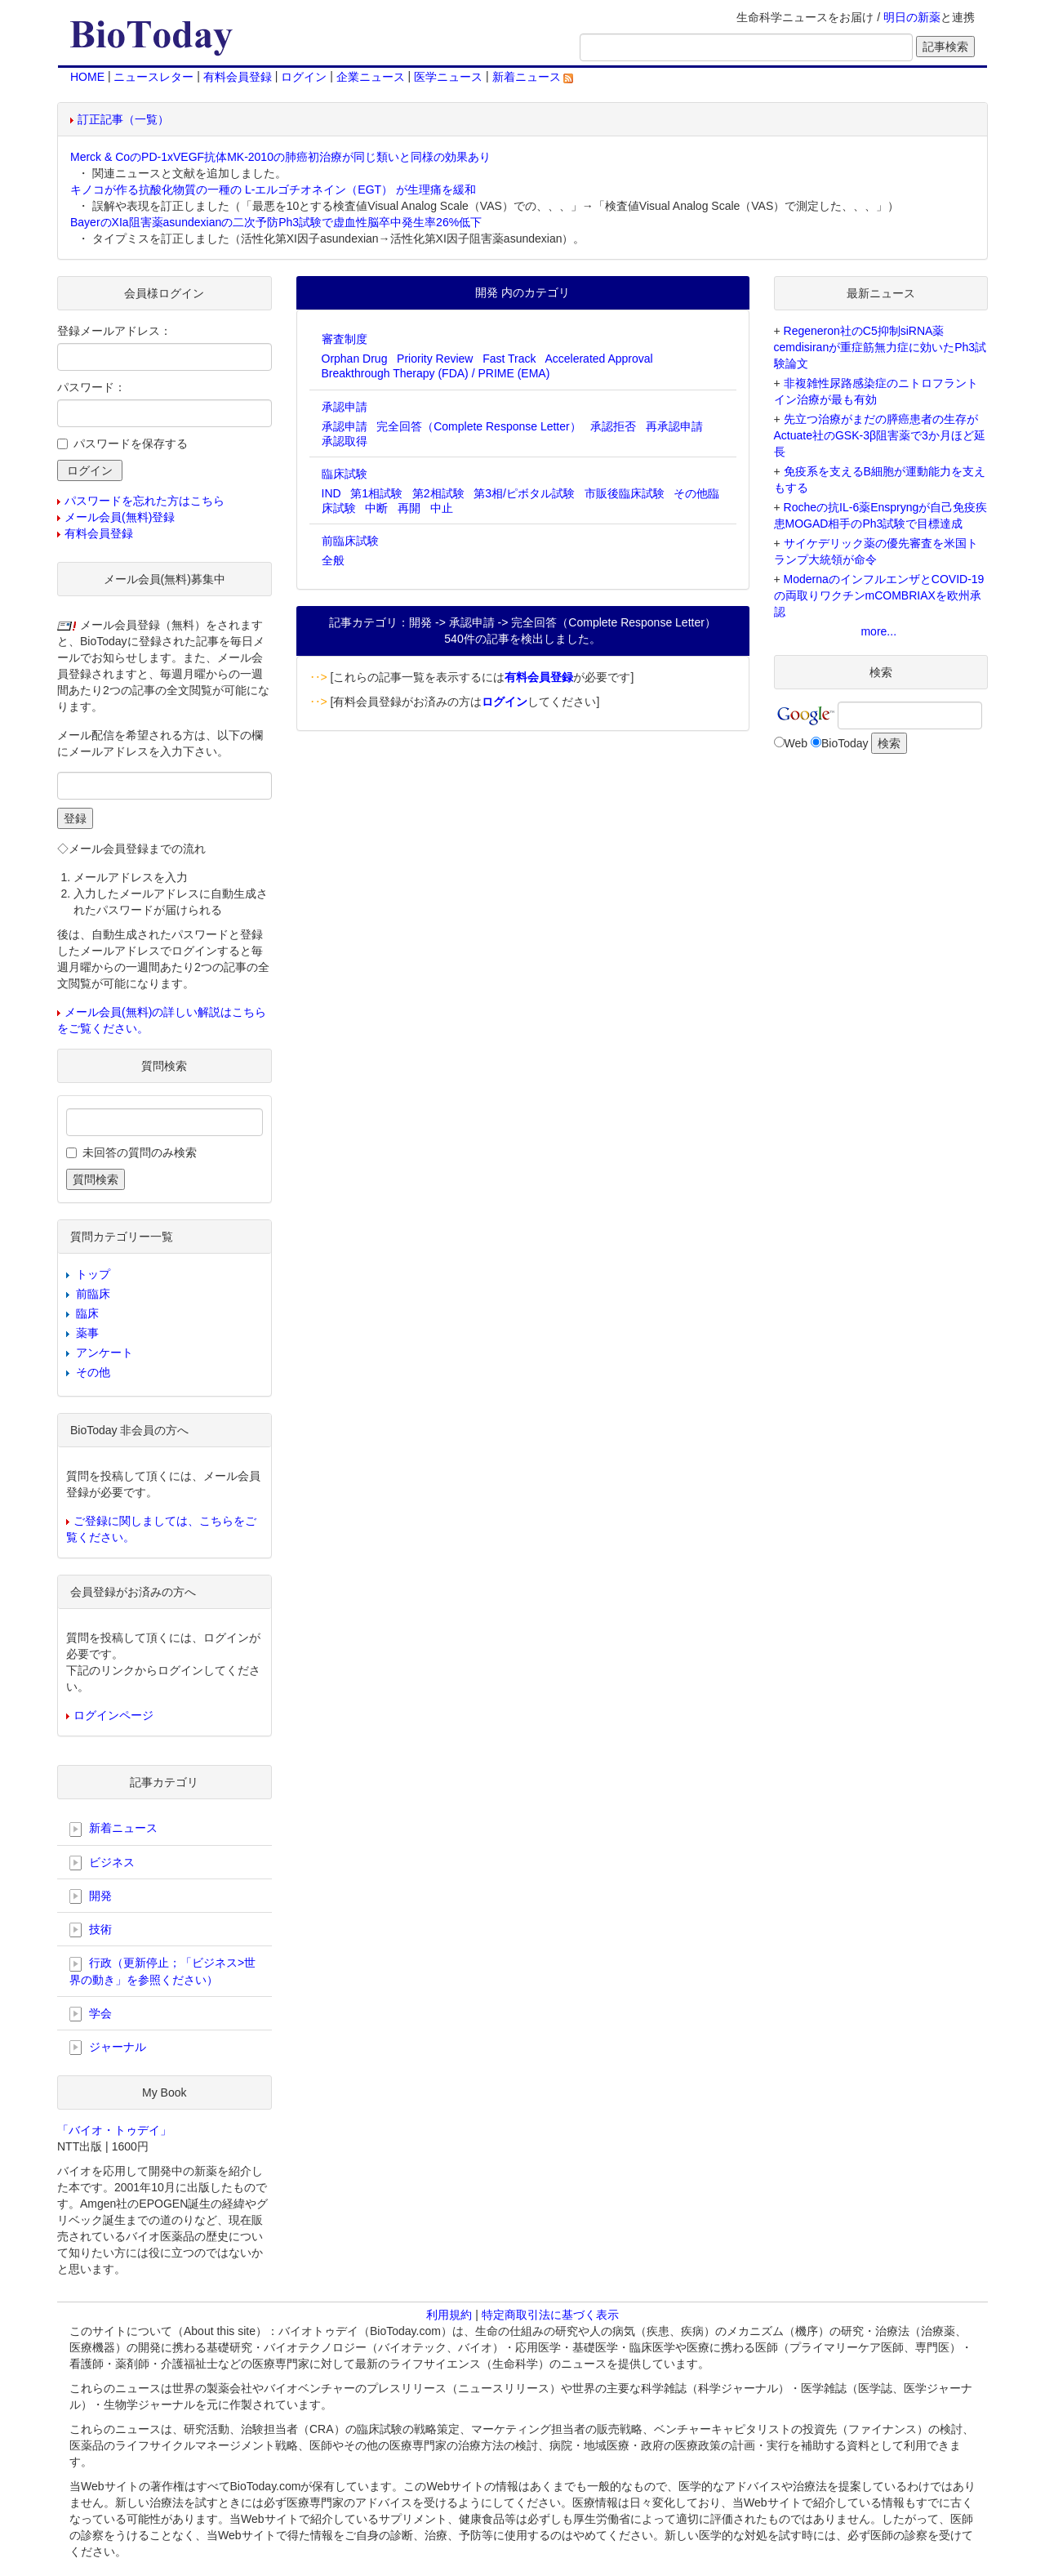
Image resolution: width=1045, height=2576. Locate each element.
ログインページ (113, 1715)
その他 (93, 1372)
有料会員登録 (237, 76)
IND (331, 493)
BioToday (845, 743)
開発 (90, 1896)
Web (796, 743)
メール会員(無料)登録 (119, 517)
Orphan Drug (355, 358)
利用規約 (449, 2314)
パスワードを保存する (130, 443)
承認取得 (344, 441)
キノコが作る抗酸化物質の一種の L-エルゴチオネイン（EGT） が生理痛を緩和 (273, 189)
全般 (333, 560)
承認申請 (344, 406)
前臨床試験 (350, 540)
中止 (441, 508)
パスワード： (91, 387)
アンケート (104, 1352)
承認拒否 (613, 426)
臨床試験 (344, 473)
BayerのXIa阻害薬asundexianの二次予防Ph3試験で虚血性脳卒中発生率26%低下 (276, 222)
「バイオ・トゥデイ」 (114, 2130)
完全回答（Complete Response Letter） (478, 426)
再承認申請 (674, 426)
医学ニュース (448, 76)
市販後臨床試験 (625, 493)
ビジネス (102, 1863)
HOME (87, 76)
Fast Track (509, 358)
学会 (90, 2014)
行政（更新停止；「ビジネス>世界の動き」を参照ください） (162, 1970)
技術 (90, 1930)
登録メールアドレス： (114, 330)
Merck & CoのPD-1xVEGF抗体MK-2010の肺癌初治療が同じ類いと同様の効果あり (280, 156)
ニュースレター (153, 76)
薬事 (87, 1332)
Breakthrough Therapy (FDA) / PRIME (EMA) (436, 373)
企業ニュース (370, 76)
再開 (409, 508)
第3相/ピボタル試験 (524, 493)
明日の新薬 (911, 17)
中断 (376, 508)
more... (878, 631)
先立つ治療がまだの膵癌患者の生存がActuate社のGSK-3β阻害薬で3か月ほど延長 (879, 435)
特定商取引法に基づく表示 (550, 2314)
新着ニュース (533, 76)
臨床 (87, 1313)
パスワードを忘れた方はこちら (144, 500)
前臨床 (93, 1293)
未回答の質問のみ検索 (139, 1152)
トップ (93, 1274)
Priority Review (435, 358)
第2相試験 (438, 493)
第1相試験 (376, 493)
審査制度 (344, 338)
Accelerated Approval (598, 358)
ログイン (304, 76)
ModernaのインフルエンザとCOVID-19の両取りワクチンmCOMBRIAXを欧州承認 (879, 595)
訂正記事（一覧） (123, 119)
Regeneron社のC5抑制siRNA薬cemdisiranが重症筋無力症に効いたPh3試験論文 (880, 347)
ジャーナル (107, 2047)
